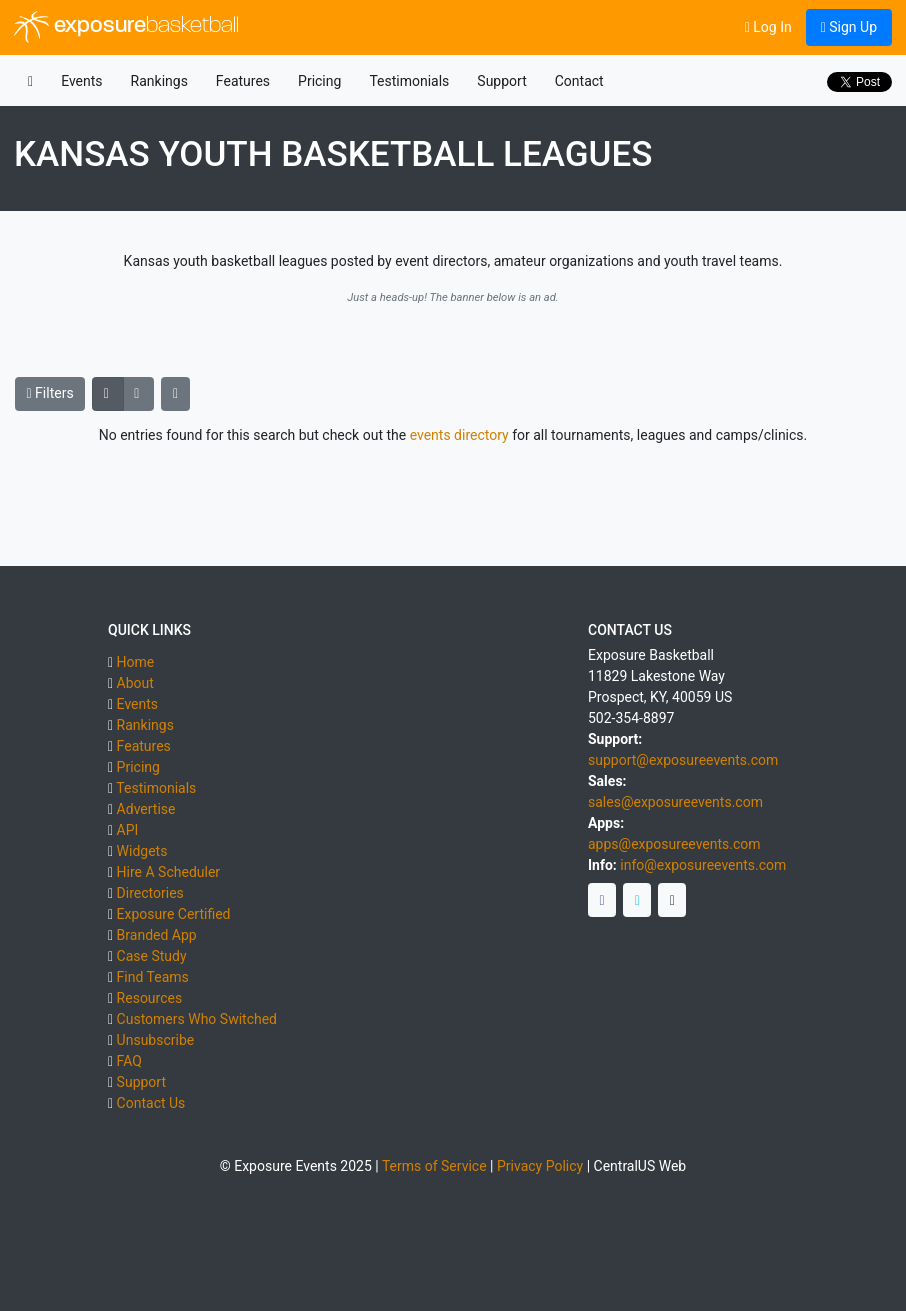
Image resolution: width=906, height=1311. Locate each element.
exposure (126, 27)
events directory (459, 435)
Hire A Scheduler (168, 872)
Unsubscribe (156, 1040)
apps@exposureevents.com (674, 844)
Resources (150, 998)
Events (81, 81)
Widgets (142, 851)
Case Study (152, 956)
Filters (50, 393)
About (135, 683)
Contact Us (151, 1103)
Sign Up (849, 27)
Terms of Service (434, 1166)
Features (243, 81)
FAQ (129, 1061)
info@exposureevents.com (703, 865)
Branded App (157, 935)
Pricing (319, 81)
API (128, 830)
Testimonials (409, 81)
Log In (768, 27)
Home (136, 662)
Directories (150, 893)
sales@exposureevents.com (675, 802)
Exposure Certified (174, 914)
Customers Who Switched (197, 1019)
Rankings (159, 81)
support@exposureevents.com (683, 760)
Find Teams (153, 977)
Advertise (146, 809)
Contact (579, 81)
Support (501, 81)
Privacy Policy (540, 1166)
